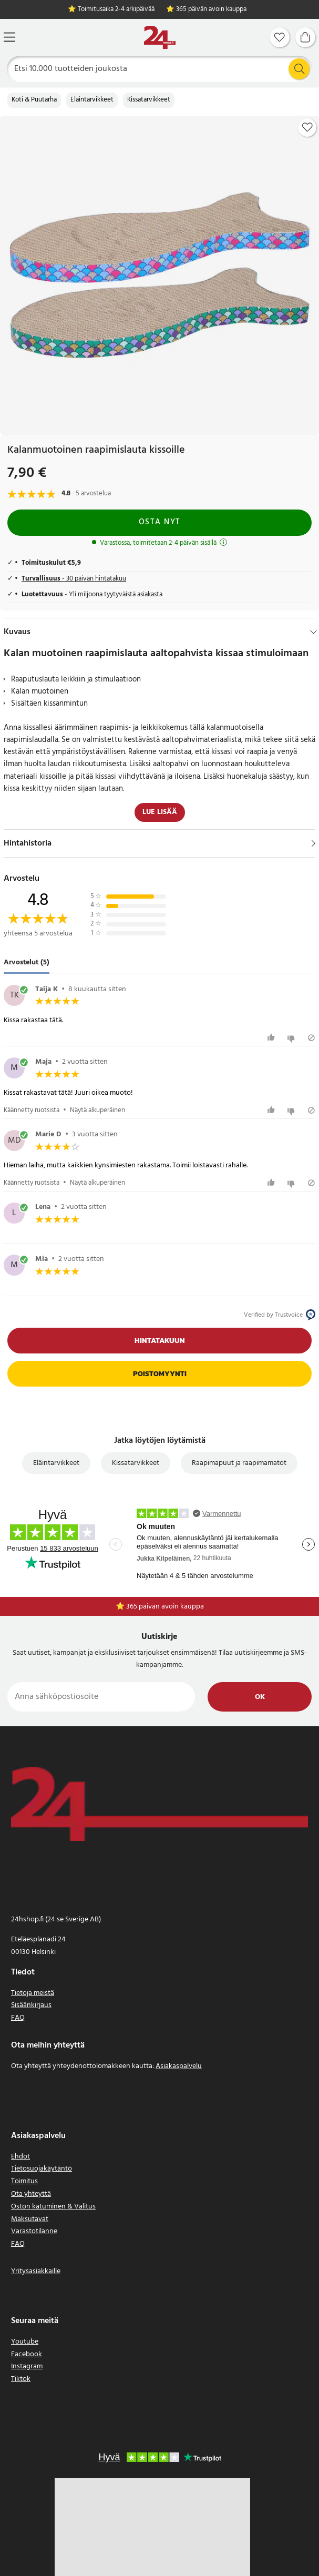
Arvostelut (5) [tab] (26, 962)
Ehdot (20, 2157)
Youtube (24, 2342)
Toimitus (24, 2181)
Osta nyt (160, 522)
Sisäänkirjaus (31, 2005)
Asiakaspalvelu (179, 2066)
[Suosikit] (280, 37)
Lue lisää (159, 812)
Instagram (27, 2366)
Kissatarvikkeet (148, 100)
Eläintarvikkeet (92, 100)
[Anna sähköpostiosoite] (101, 1697)
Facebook (26, 2354)
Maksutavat (29, 2219)
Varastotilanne (34, 2231)
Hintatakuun (160, 1340)
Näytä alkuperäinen (97, 1110)
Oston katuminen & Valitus (53, 2207)
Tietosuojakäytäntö (41, 2169)
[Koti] (160, 37)
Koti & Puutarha (34, 100)
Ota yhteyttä (31, 2194)
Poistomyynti (160, 1373)
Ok (260, 1697)
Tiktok (20, 2379)
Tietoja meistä (32, 1993)
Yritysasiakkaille (35, 2271)
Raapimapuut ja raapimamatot (239, 1463)
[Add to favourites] (307, 127)
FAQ (18, 2018)
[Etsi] (160, 69)
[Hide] (313, 632)
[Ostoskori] (305, 37)
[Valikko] (9, 37)
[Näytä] (313, 843)
